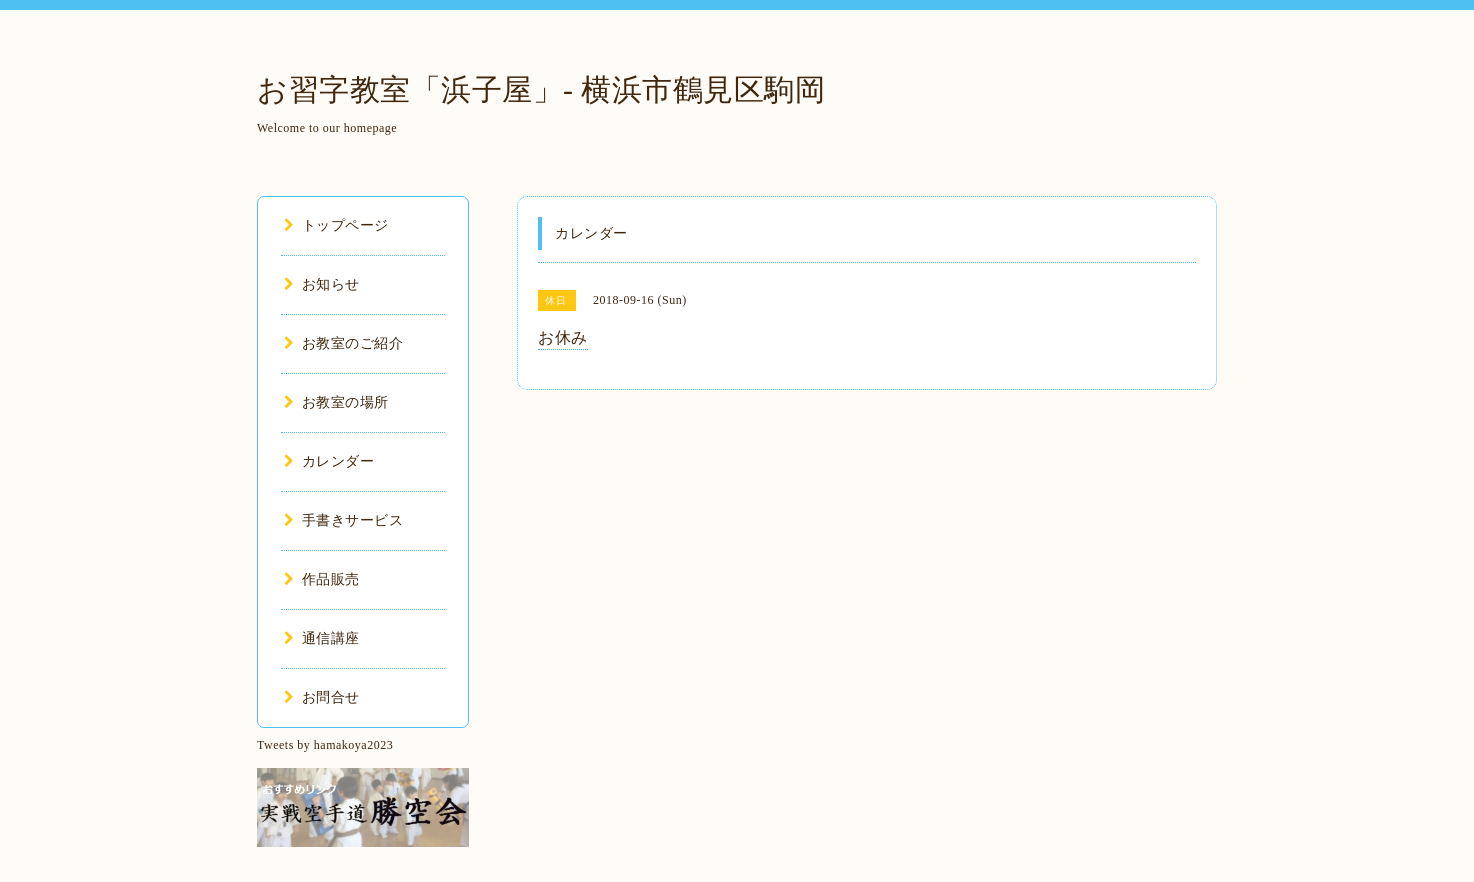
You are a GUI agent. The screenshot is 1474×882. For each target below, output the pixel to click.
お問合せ (322, 697)
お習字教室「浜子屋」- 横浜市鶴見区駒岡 (541, 89)
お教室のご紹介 (343, 343)
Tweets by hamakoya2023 (325, 745)
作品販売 (322, 579)
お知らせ (322, 284)
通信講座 (322, 638)
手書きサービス (343, 520)
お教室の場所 (336, 402)
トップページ (336, 225)
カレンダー (329, 461)
